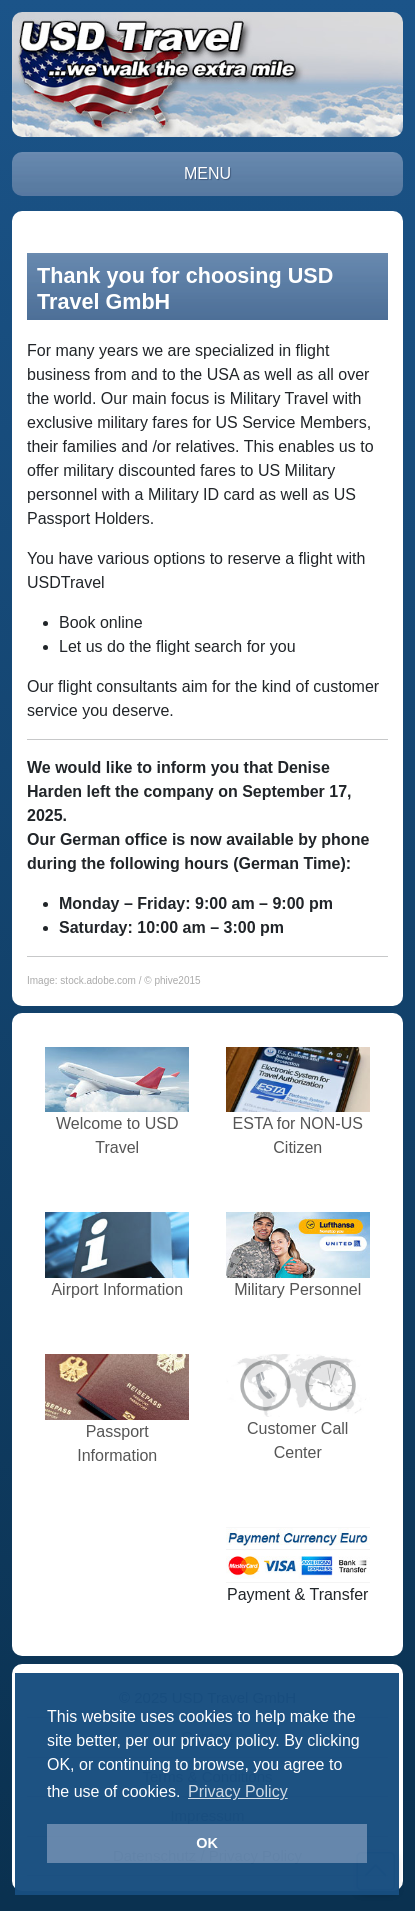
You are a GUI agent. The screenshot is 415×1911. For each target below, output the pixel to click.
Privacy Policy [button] (238, 1791)
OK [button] (207, 1843)
